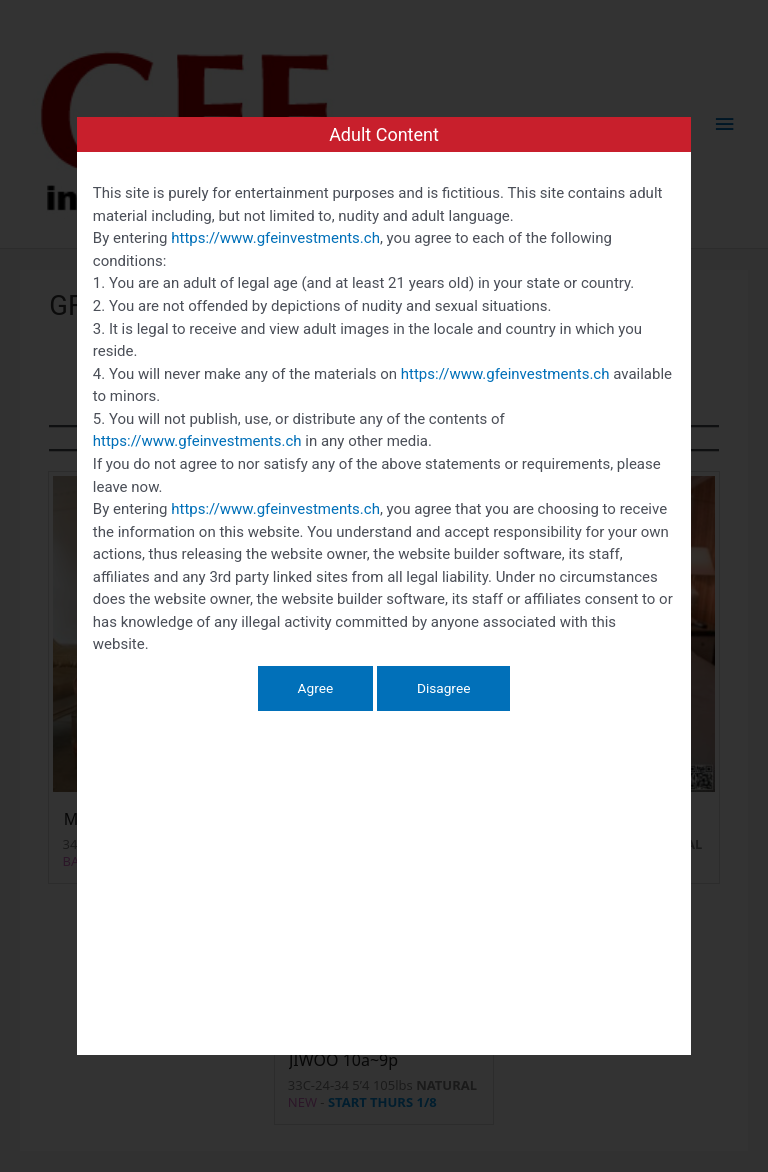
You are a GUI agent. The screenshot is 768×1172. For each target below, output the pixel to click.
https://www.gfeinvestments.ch (275, 238)
